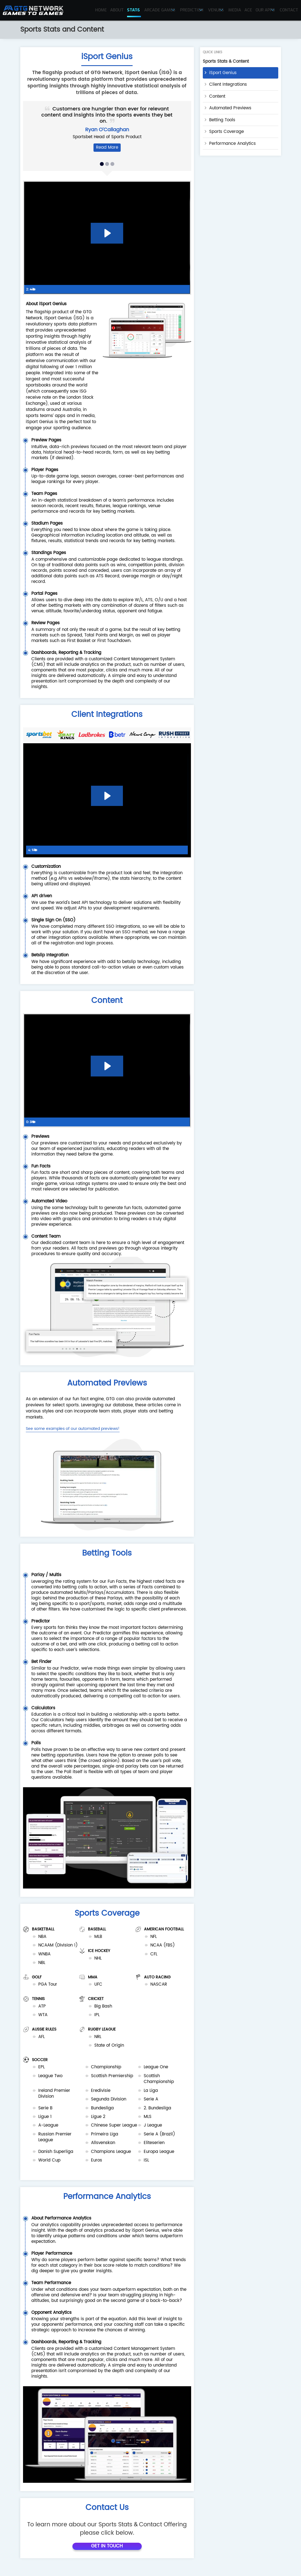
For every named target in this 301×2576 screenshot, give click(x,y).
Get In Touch (107, 2551)
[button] (101, 164)
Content (217, 96)
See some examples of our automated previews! (73, 1428)
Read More (107, 147)
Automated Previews (230, 108)
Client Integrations (228, 84)
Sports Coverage (226, 131)
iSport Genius (223, 72)
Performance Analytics (232, 143)
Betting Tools (222, 120)
